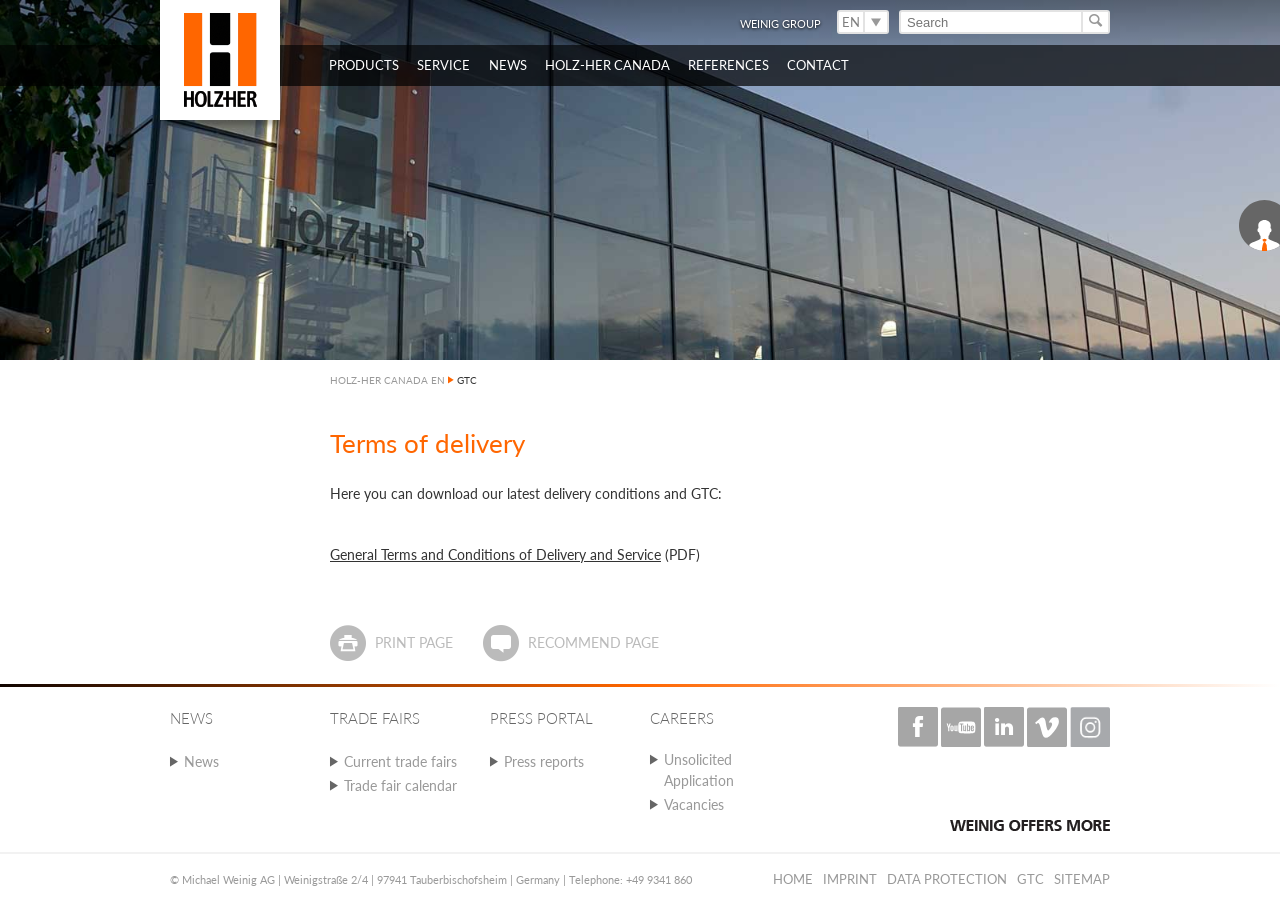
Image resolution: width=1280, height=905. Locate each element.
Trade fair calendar (400, 785)
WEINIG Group (780, 23)
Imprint (850, 879)
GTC (1030, 879)
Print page (414, 642)
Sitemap (1082, 879)
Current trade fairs (400, 761)
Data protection (947, 879)
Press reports (544, 761)
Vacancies (694, 804)
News (201, 761)
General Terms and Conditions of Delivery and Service (495, 554)
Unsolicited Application (699, 770)
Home (793, 879)
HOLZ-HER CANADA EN (387, 380)
